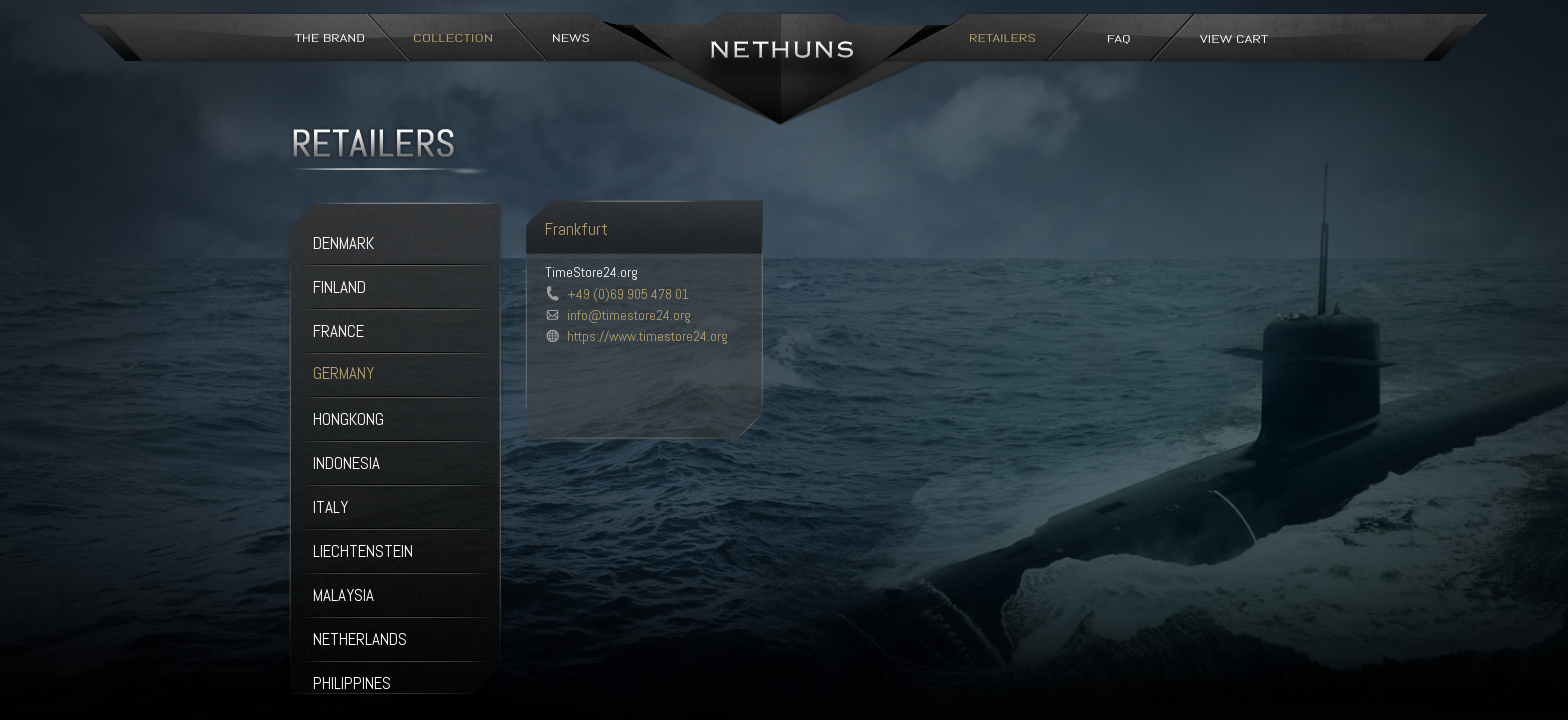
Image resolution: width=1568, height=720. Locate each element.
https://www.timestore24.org (647, 336)
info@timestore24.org (629, 315)
